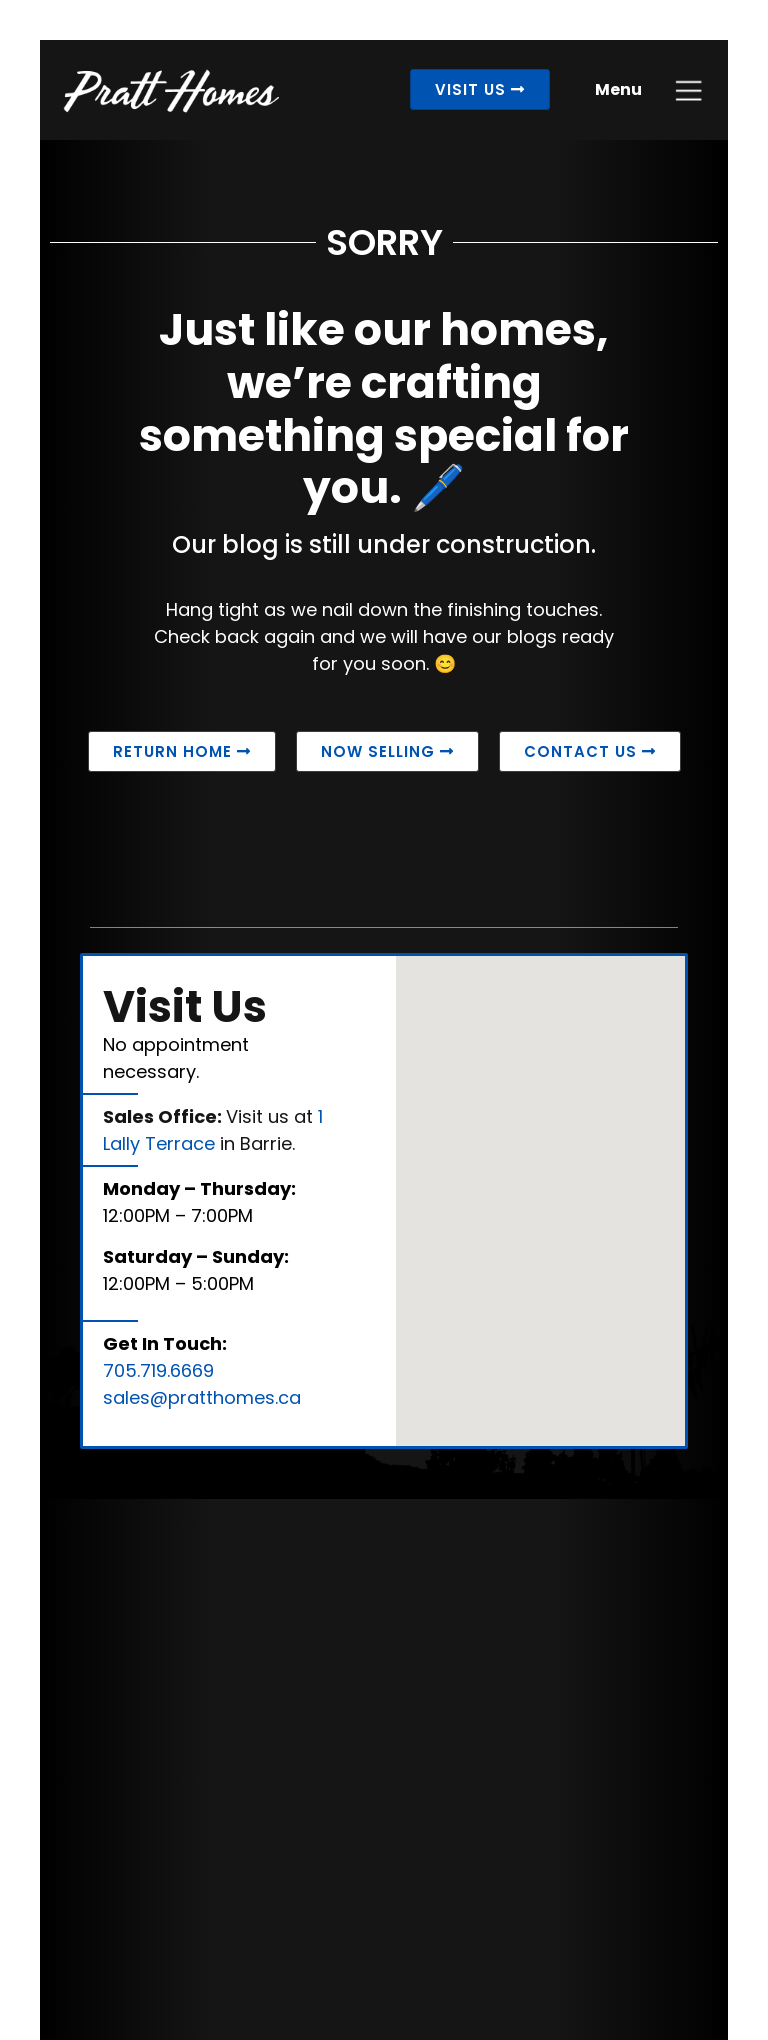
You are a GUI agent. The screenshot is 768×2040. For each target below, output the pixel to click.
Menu (618, 89)
